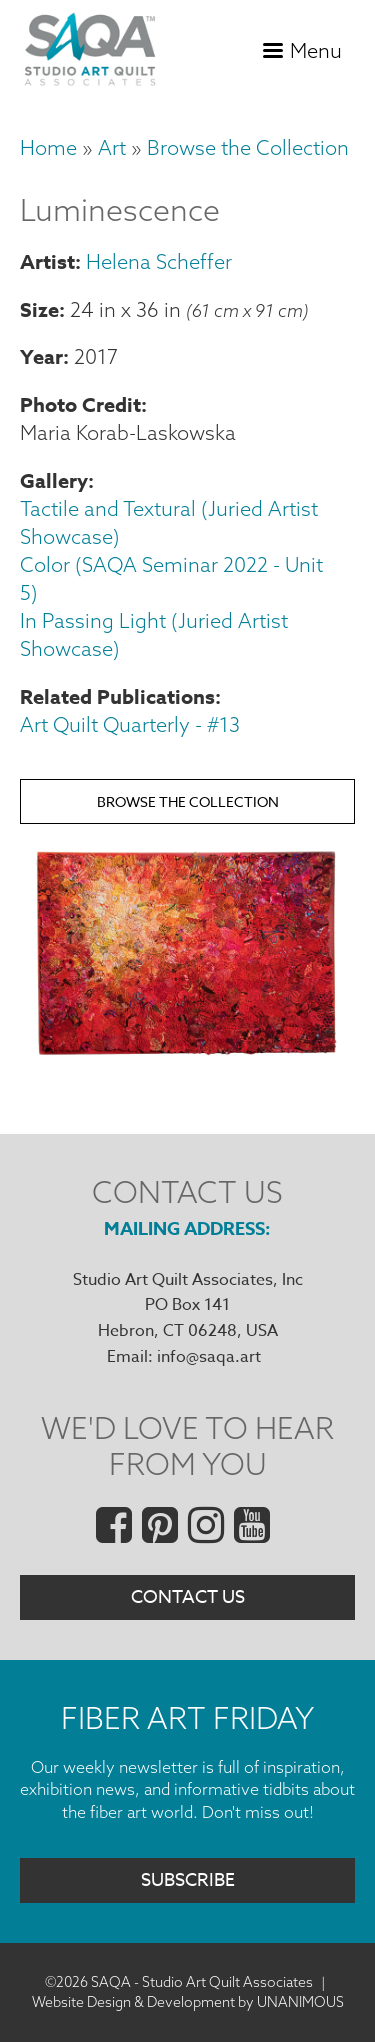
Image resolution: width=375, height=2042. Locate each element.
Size (39, 309)
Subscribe (188, 1880)
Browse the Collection (248, 147)
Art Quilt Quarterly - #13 (130, 724)
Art (112, 147)
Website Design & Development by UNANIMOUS (188, 2002)
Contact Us (188, 1597)
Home (48, 147)
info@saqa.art (209, 1357)
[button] (187, 1057)
